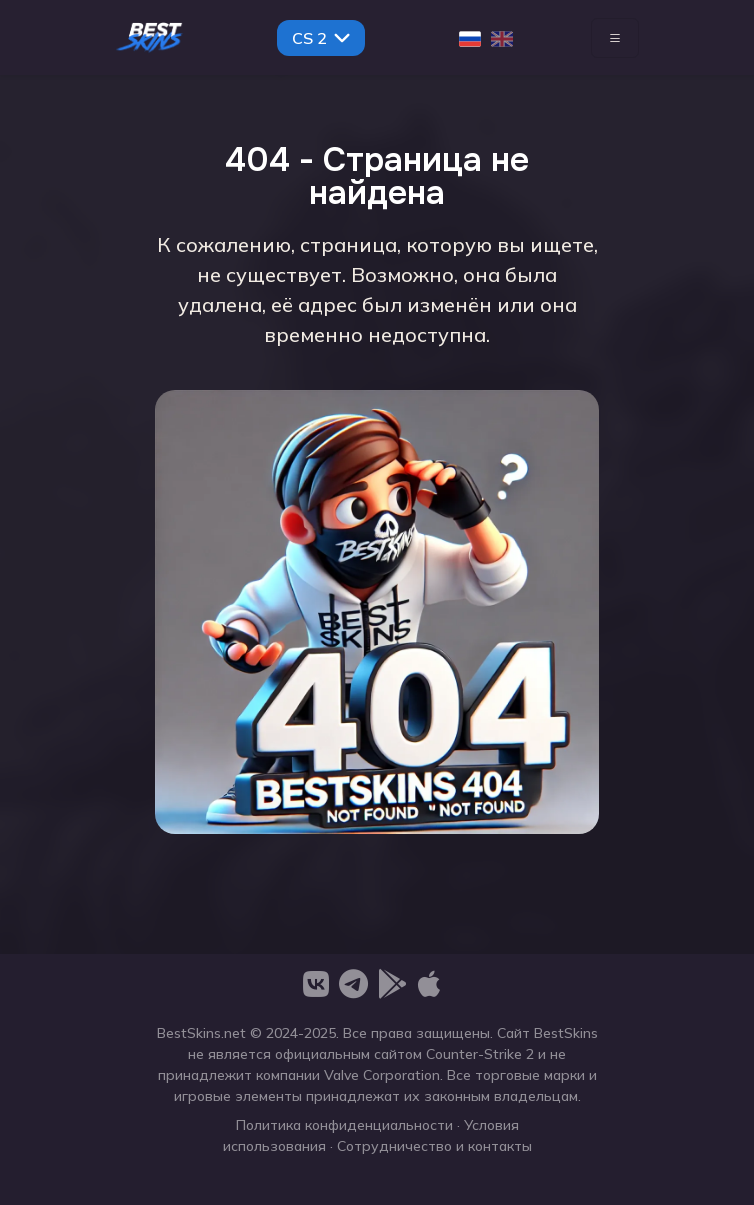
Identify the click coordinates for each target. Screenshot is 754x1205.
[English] (502, 37)
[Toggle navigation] (615, 38)
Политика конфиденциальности (344, 1125)
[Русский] (470, 37)
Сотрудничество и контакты (434, 1146)
